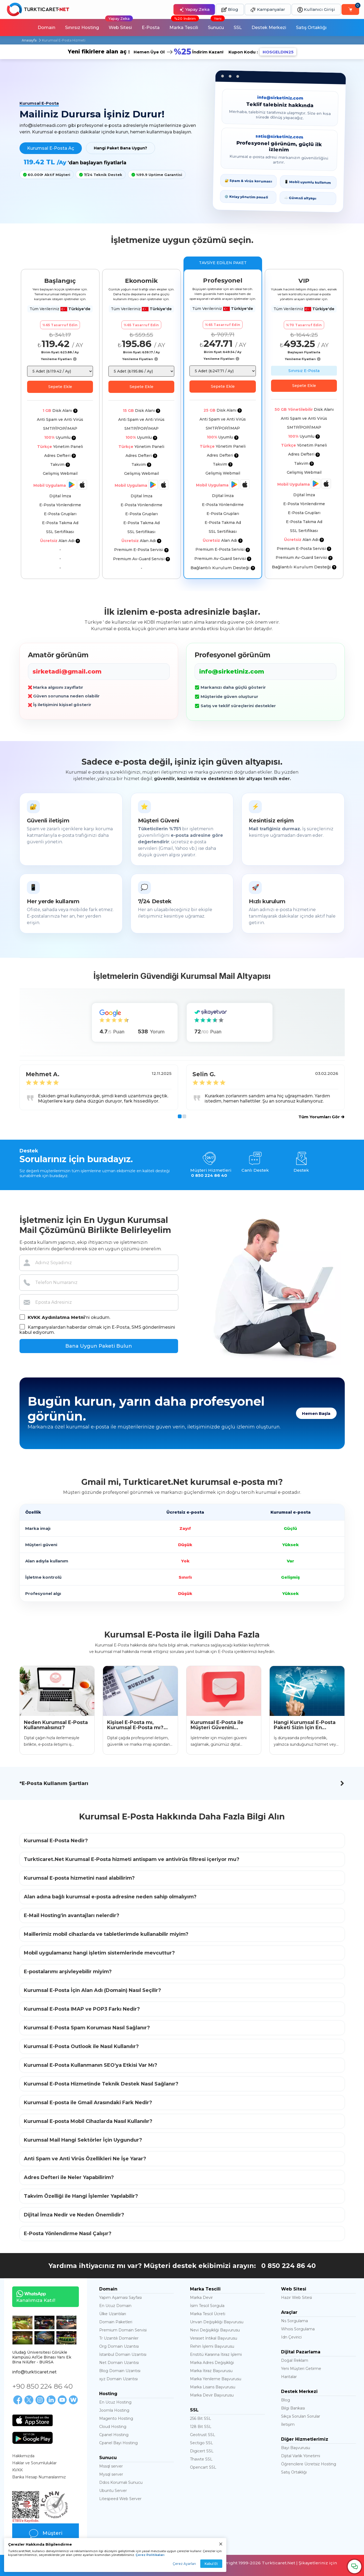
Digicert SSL (202, 2451)
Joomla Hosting (114, 2410)
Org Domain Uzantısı (119, 2346)
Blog (229, 9)
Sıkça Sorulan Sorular (300, 2416)
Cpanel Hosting (113, 2434)
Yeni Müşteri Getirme (301, 2368)
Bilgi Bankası (293, 2408)
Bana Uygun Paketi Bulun (98, 1346)
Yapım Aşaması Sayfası (120, 2297)
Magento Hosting (116, 2418)
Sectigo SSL (201, 2442)
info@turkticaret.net (34, 2372)
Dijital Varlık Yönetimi (300, 2455)
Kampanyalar (267, 9)
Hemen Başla (316, 1413)
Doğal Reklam (294, 2360)
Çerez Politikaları (150, 2555)
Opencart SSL (203, 2467)
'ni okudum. (65, 1317)
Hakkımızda (23, 2455)
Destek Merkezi (269, 27)
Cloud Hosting (112, 2426)
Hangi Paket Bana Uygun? (120, 148)
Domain (46, 27)
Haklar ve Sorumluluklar (34, 2462)
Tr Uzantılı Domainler (118, 2338)
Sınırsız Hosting (82, 27)
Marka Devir (201, 2297)
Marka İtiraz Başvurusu (211, 2370)
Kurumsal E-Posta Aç (50, 148)
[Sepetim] (350, 9)
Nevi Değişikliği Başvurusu (215, 2330)
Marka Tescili (184, 24)
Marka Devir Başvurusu (212, 2395)
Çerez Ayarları (184, 2564)
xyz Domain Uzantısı (118, 2378)
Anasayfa (29, 40)
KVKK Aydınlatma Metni (56, 1317)
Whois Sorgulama (298, 2329)
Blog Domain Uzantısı (119, 2370)
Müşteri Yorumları (45, 2536)
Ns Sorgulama (294, 2320)
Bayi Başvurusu (295, 2447)
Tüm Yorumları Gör (321, 1116)
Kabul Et (211, 2564)
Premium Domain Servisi (123, 2330)
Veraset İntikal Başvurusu (213, 2338)
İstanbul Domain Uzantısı (122, 2354)
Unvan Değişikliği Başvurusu (216, 2321)
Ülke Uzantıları (112, 2313)
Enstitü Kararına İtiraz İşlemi (216, 2354)
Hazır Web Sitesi (296, 2297)
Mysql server (111, 2474)
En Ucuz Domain (115, 2305)
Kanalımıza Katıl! (33, 2296)
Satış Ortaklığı (311, 27)
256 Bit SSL (200, 2418)
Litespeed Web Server (120, 2498)
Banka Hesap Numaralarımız (39, 2477)
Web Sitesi (119, 24)
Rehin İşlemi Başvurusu (212, 2346)
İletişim (288, 2424)
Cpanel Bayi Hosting (118, 2442)
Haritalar (289, 2376)
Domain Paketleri (115, 2321)
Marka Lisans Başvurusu (212, 2387)
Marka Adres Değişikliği (212, 2362)
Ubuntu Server (113, 2490)
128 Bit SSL (200, 2426)
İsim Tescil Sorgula (207, 2305)
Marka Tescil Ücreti (207, 2313)
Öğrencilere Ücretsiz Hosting (308, 2464)
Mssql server (111, 2466)
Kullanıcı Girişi (316, 9)
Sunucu (216, 24)
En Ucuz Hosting (115, 2402)
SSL (238, 27)
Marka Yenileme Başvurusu (215, 2378)
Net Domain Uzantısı (119, 2362)
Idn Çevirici (291, 2337)
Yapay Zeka (194, 9)
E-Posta (151, 27)
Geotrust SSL (202, 2434)
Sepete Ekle (60, 386)
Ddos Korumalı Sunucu (121, 2482)
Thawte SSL (201, 2459)
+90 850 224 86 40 (42, 2386)
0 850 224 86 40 (288, 2266)
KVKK (17, 2470)
